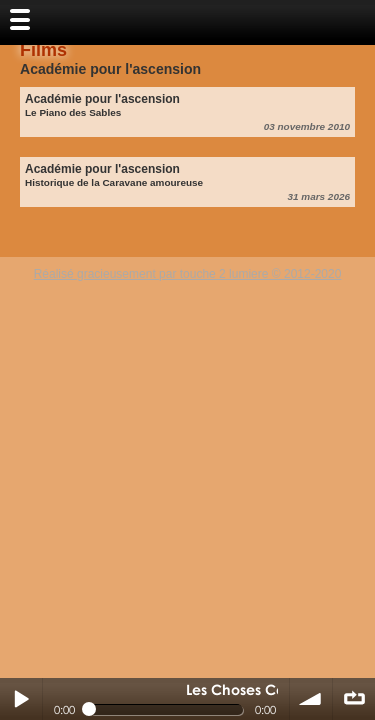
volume (311, 699)
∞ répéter (354, 699)
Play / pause (21, 699)
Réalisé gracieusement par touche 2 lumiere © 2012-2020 (188, 274)
